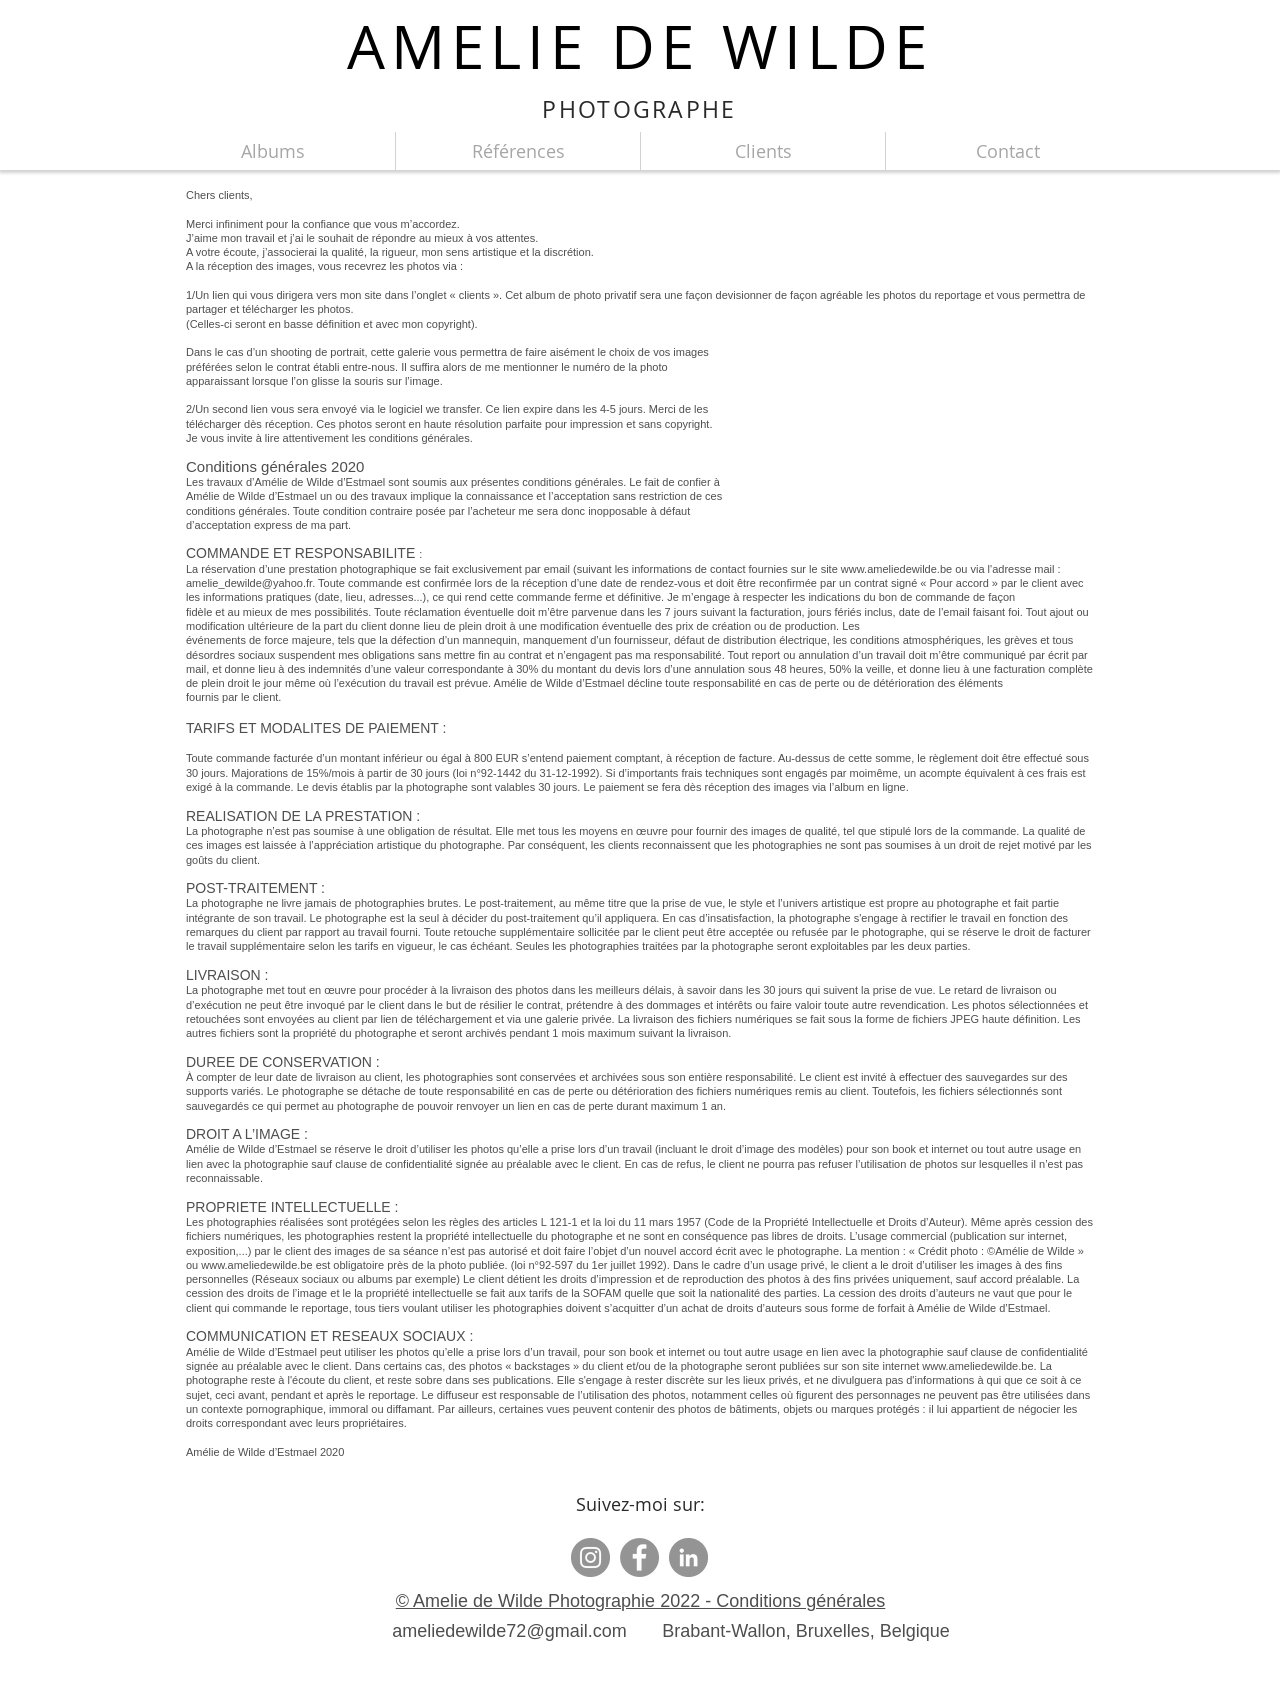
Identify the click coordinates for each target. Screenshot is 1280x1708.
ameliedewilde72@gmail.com (509, 1631)
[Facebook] (639, 1557)
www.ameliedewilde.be (256, 1265)
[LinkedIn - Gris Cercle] (688, 1557)
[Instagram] (590, 1557)
